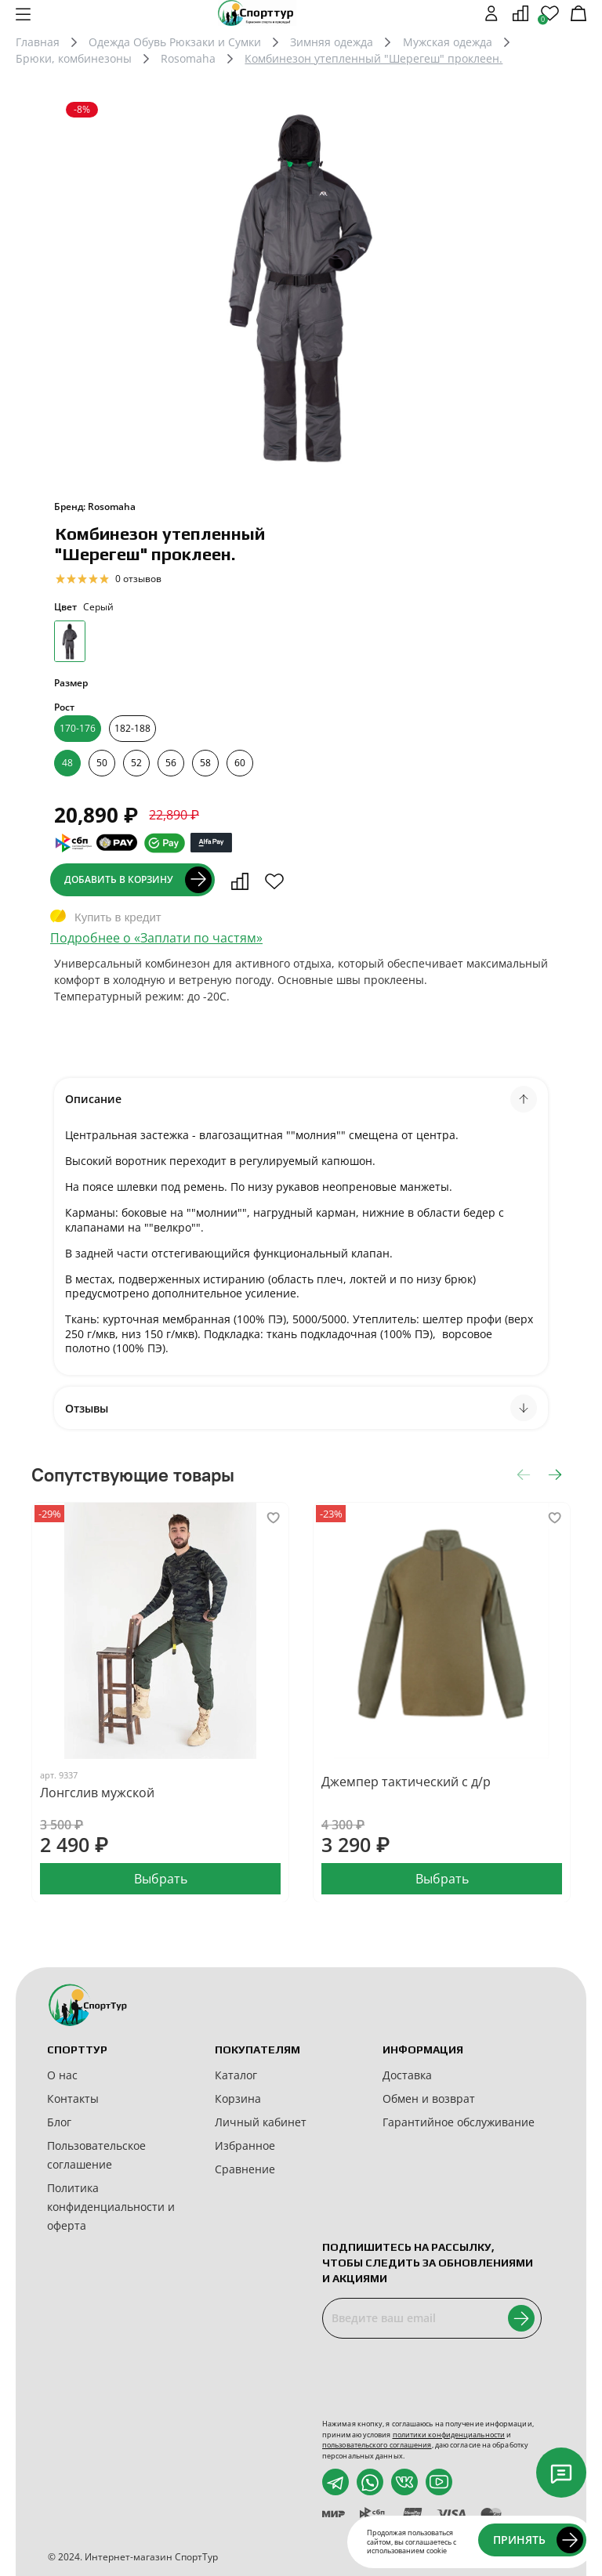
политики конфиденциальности (449, 2434)
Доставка (407, 2075)
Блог (59, 2122)
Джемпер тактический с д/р (406, 1781)
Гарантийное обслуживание (459, 2122)
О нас (62, 2075)
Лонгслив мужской (97, 1792)
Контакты (73, 2098)
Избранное (245, 2145)
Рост (64, 707)
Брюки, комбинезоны (74, 58)
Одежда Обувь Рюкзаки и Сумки (175, 41)
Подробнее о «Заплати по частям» (156, 937)
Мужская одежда (447, 41)
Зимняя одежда (331, 41)
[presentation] (441, 2378)
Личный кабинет (260, 2122)
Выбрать (160, 1878)
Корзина (238, 2098)
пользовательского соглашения (377, 2445)
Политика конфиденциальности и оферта (111, 2206)
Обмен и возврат (429, 2098)
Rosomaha (188, 58)
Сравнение (245, 2169)
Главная (38, 41)
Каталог (236, 2075)
